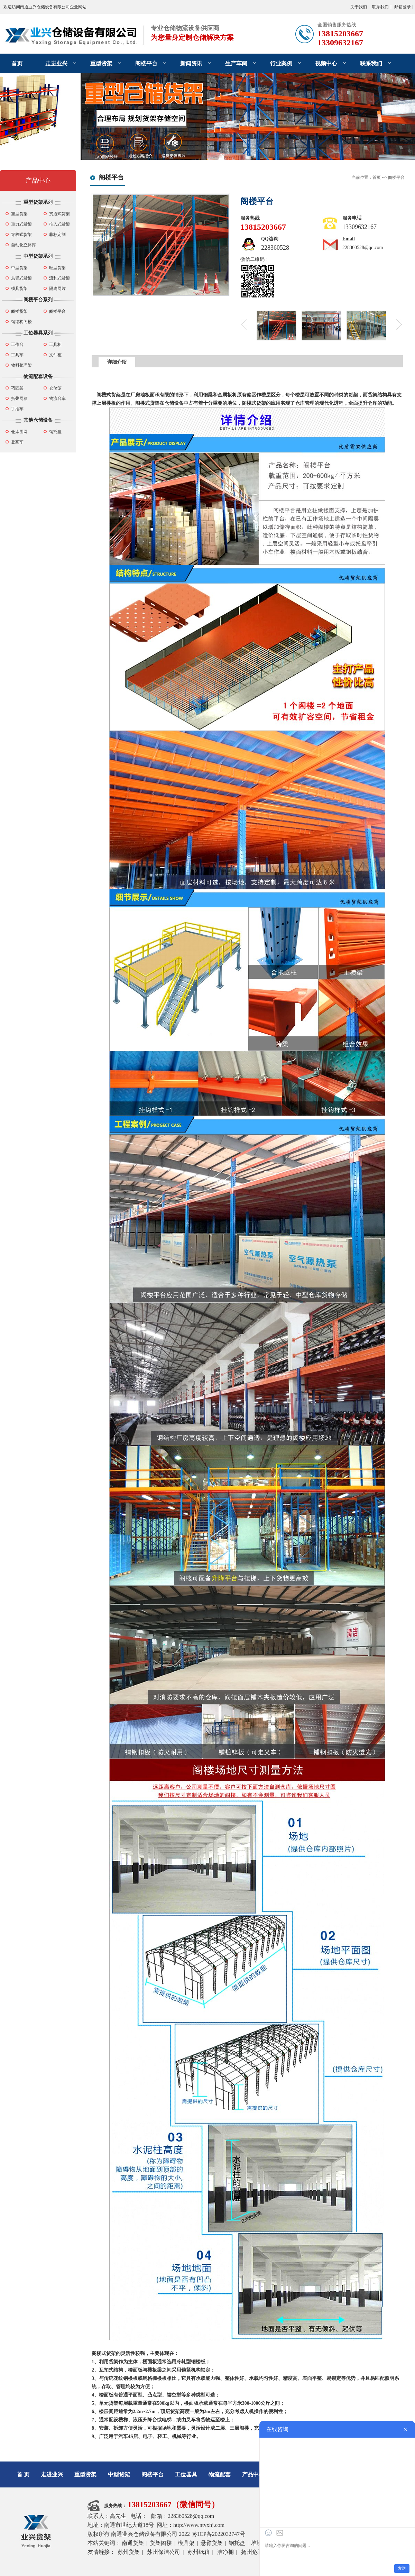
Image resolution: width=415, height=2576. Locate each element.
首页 (16, 63)
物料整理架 (21, 365)
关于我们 (358, 6)
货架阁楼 (161, 2543)
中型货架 (19, 267)
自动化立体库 (23, 244)
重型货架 (101, 63)
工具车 (17, 354)
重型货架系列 (38, 202)
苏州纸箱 (198, 2552)
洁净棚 (225, 2552)
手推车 (17, 408)
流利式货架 (59, 278)
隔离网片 (57, 288)
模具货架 (19, 288)
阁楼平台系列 (38, 299)
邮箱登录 (402, 6)
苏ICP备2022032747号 (218, 2534)
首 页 (23, 2474)
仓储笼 (55, 388)
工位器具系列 (38, 333)
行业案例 (281, 63)
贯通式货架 (59, 213)
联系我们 (380, 6)
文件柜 (55, 354)
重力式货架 (21, 224)
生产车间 (236, 63)
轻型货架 (57, 267)
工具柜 (55, 344)
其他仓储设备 (38, 420)
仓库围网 (19, 431)
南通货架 (133, 2543)
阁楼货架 (19, 311)
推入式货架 (59, 224)
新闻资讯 (191, 63)
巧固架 (17, 388)
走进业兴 (56, 63)
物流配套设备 (38, 376)
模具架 (186, 2543)
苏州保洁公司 (163, 2552)
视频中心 (326, 63)
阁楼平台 (146, 63)
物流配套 (220, 2474)
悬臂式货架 (21, 278)
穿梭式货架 (21, 234)
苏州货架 (129, 2552)
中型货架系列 (38, 256)
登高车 (17, 442)
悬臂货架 (212, 2543)
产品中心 (38, 180)
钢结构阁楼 (21, 321)
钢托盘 (55, 431)
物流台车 (57, 398)
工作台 (17, 344)
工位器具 (186, 2474)
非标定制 (57, 234)
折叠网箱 (19, 398)
